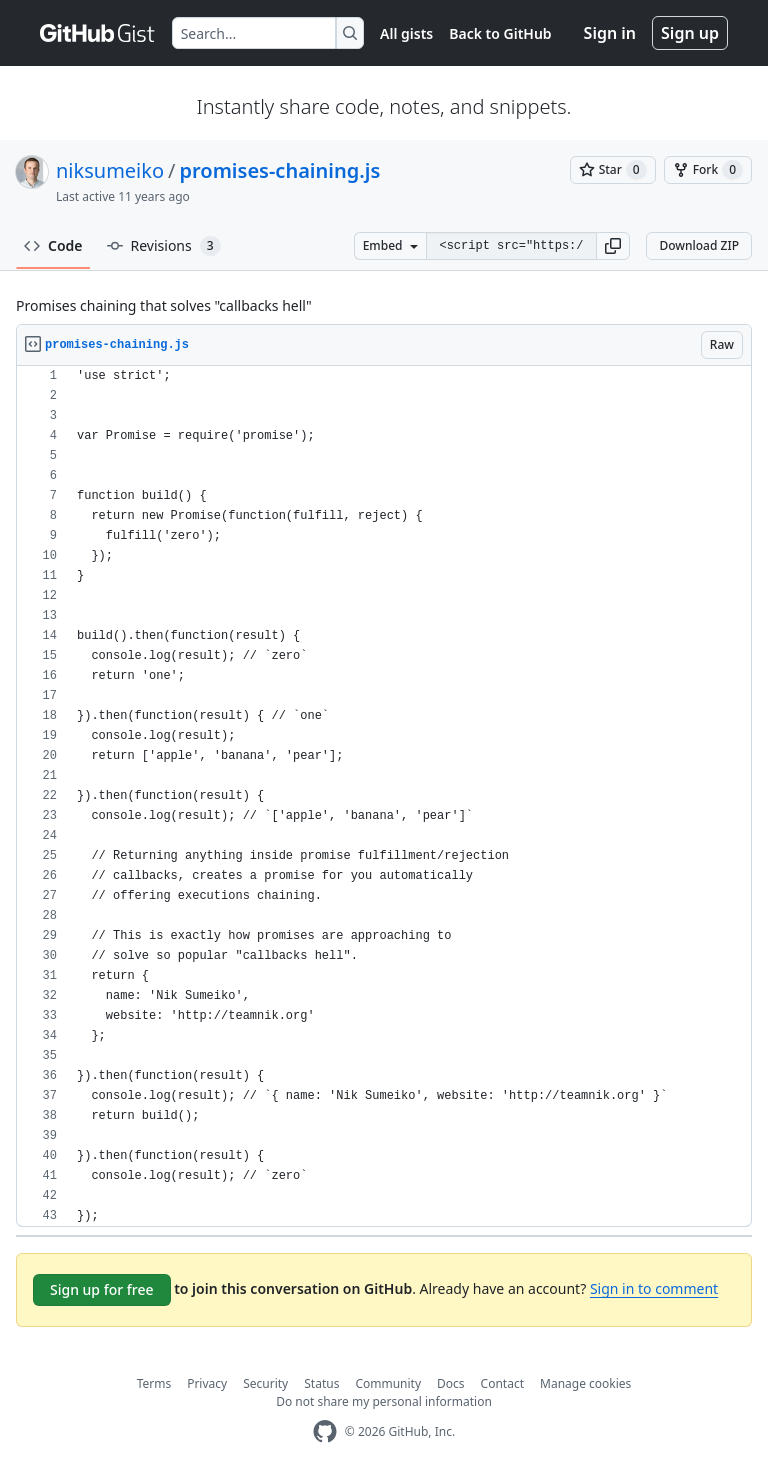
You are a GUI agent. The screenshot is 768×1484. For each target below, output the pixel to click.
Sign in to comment (654, 1288)
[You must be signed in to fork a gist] (708, 170)
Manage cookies (585, 1383)
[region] (384, 796)
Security (265, 1383)
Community (388, 1383)
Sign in (610, 33)
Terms (154, 1383)
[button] (613, 246)
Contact (502, 1383)
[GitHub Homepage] (325, 1431)
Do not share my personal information (384, 1401)
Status (321, 1383)
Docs (451, 1383)
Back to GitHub (500, 33)
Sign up (690, 33)
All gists (406, 33)
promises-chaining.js (280, 170)
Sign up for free (102, 1289)
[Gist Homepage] (98, 33)
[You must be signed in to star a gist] (613, 170)
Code (53, 245)
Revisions (164, 246)
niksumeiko (110, 170)
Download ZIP (699, 245)
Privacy (207, 1383)
